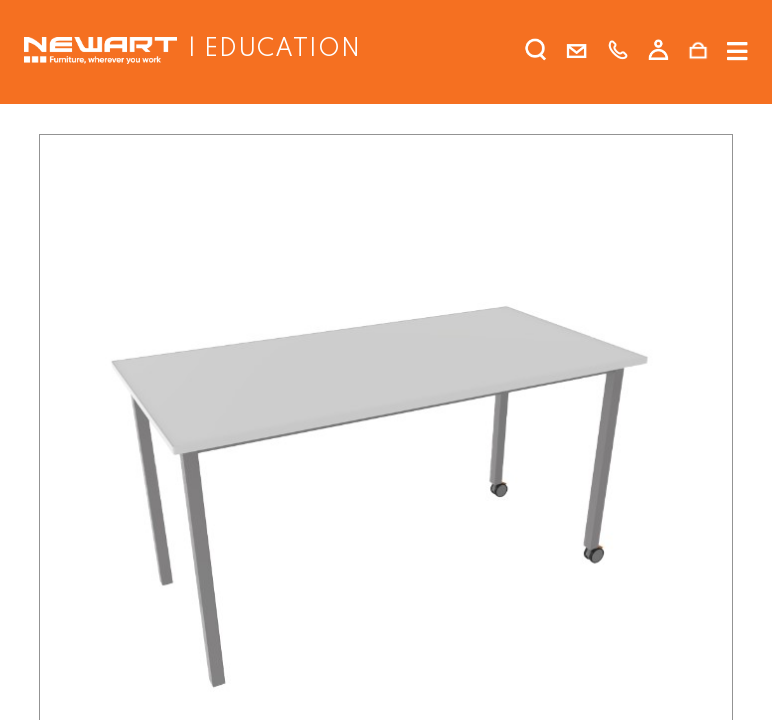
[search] (536, 53)
